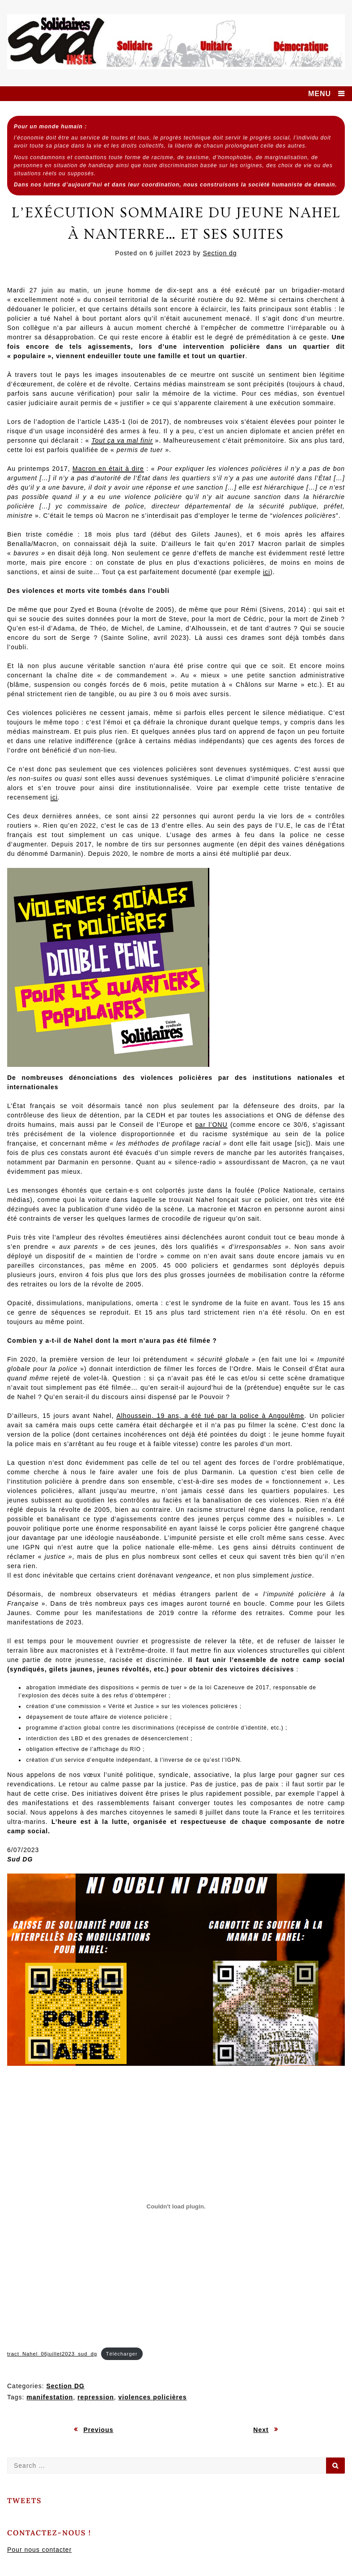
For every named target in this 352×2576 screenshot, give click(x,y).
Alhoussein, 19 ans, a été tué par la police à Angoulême (210, 1415)
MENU (319, 93)
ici (266, 571)
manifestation (49, 2397)
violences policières (153, 2397)
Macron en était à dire (108, 468)
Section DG (65, 2386)
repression (95, 2397)
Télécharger (122, 2353)
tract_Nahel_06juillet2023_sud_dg (52, 2353)
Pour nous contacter (39, 2549)
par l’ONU (211, 1124)
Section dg (220, 253)
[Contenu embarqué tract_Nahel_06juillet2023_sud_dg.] (176, 2206)
